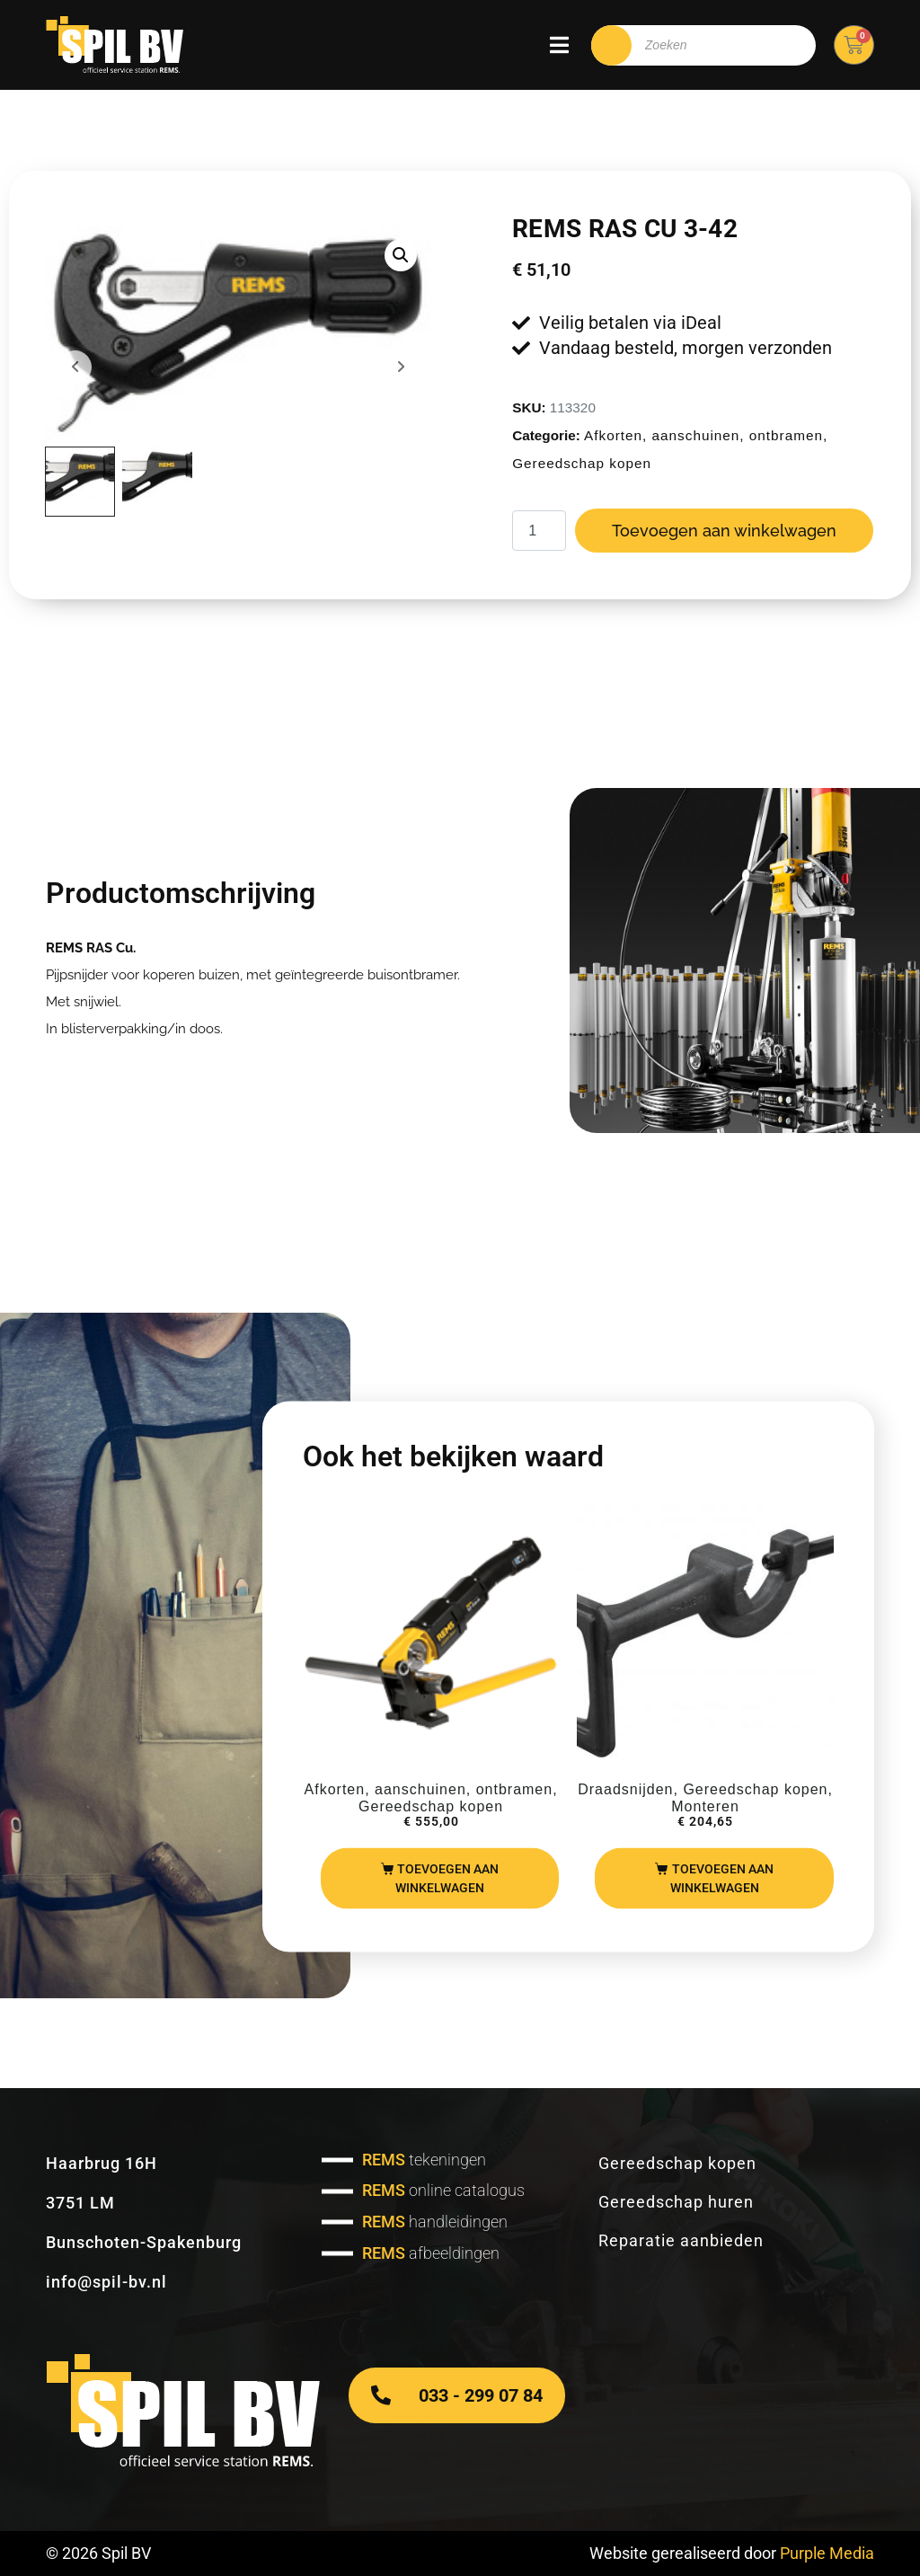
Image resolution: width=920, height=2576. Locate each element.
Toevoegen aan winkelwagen (724, 530)
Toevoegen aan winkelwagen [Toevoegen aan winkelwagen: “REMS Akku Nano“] (447, 1877)
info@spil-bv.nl (106, 2281)
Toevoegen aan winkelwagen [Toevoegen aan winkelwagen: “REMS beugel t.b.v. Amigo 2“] (722, 1877)
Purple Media (827, 2553)
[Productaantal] (539, 530)
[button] (401, 255)
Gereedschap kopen (581, 463)
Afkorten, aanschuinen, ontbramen (703, 435)
